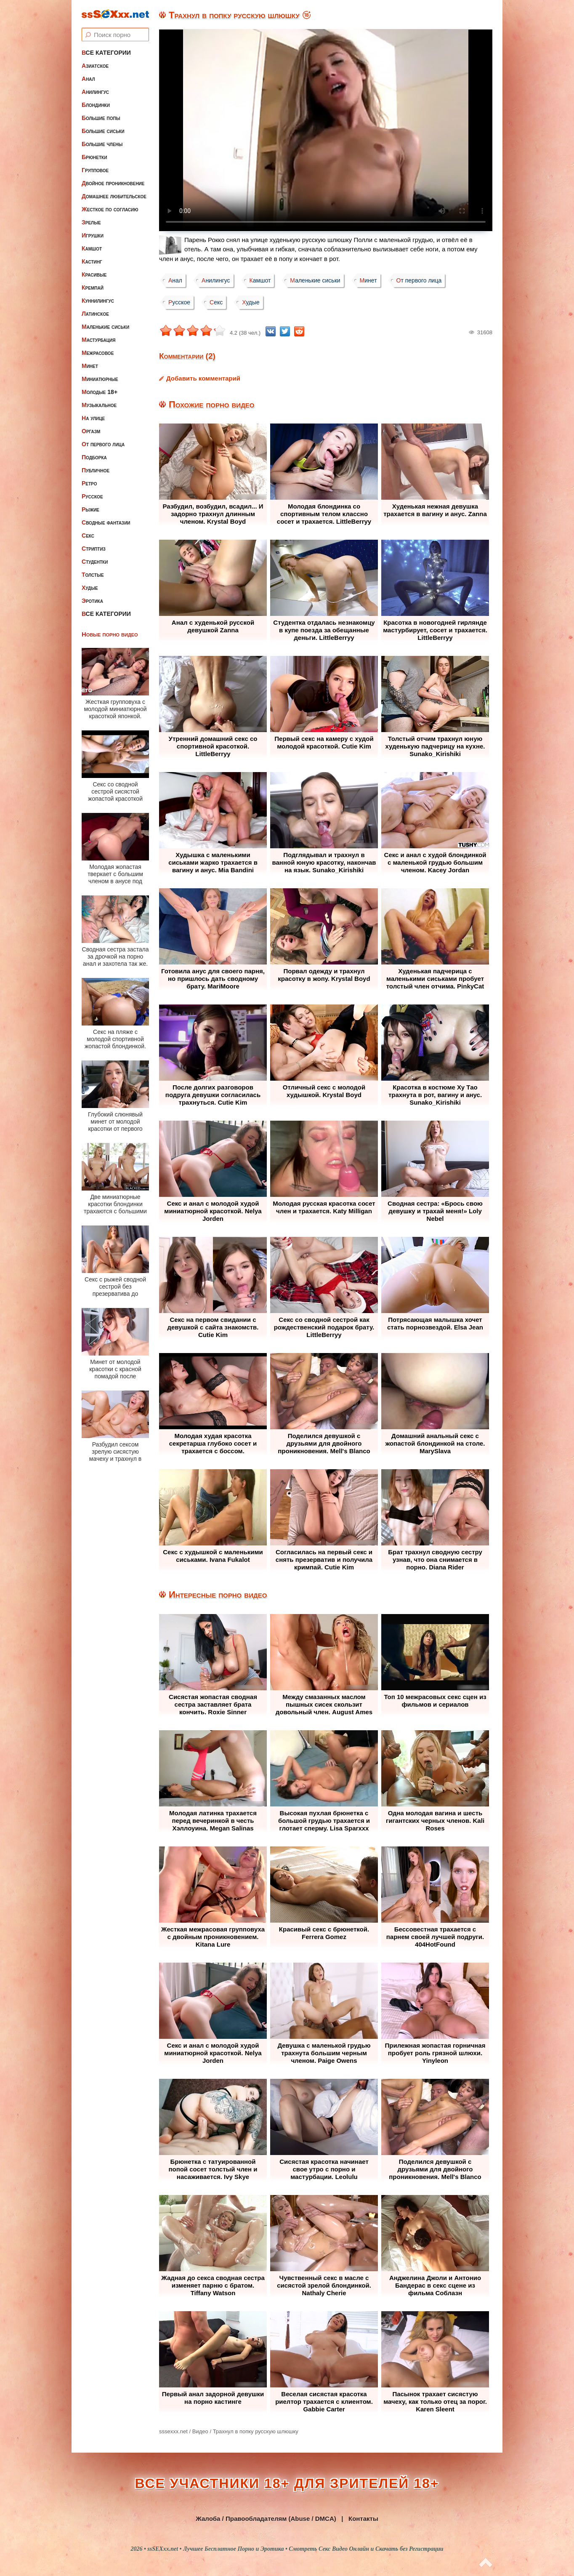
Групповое (95, 170)
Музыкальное (99, 405)
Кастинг (92, 261)
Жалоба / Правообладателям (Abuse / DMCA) (266, 2518)
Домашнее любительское (114, 196)
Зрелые (91, 222)
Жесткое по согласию (110, 209)
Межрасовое (98, 352)
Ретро (89, 483)
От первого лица (103, 444)
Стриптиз (94, 548)
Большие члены (102, 144)
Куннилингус (98, 300)
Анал (88, 78)
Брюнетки (94, 157)
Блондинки (96, 104)
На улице (93, 418)
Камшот (92, 248)
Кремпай (93, 287)
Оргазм (91, 431)
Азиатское (95, 65)
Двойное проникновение (113, 183)
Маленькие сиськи (105, 326)
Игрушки (93, 235)
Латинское (95, 313)
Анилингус (95, 91)
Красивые (94, 274)
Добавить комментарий (203, 378)
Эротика (92, 600)
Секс (88, 535)
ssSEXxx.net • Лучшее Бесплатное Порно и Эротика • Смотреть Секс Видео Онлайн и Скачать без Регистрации (295, 2549)
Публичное (95, 470)
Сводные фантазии (106, 522)
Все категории (106, 52)
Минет (90, 365)
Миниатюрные (100, 379)
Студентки (95, 561)
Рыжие (90, 509)
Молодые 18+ (99, 392)
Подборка (94, 457)
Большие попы (101, 118)
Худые (90, 587)
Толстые (93, 574)
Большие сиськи (103, 131)
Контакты (363, 2518)
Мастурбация (98, 339)
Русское (92, 496)
